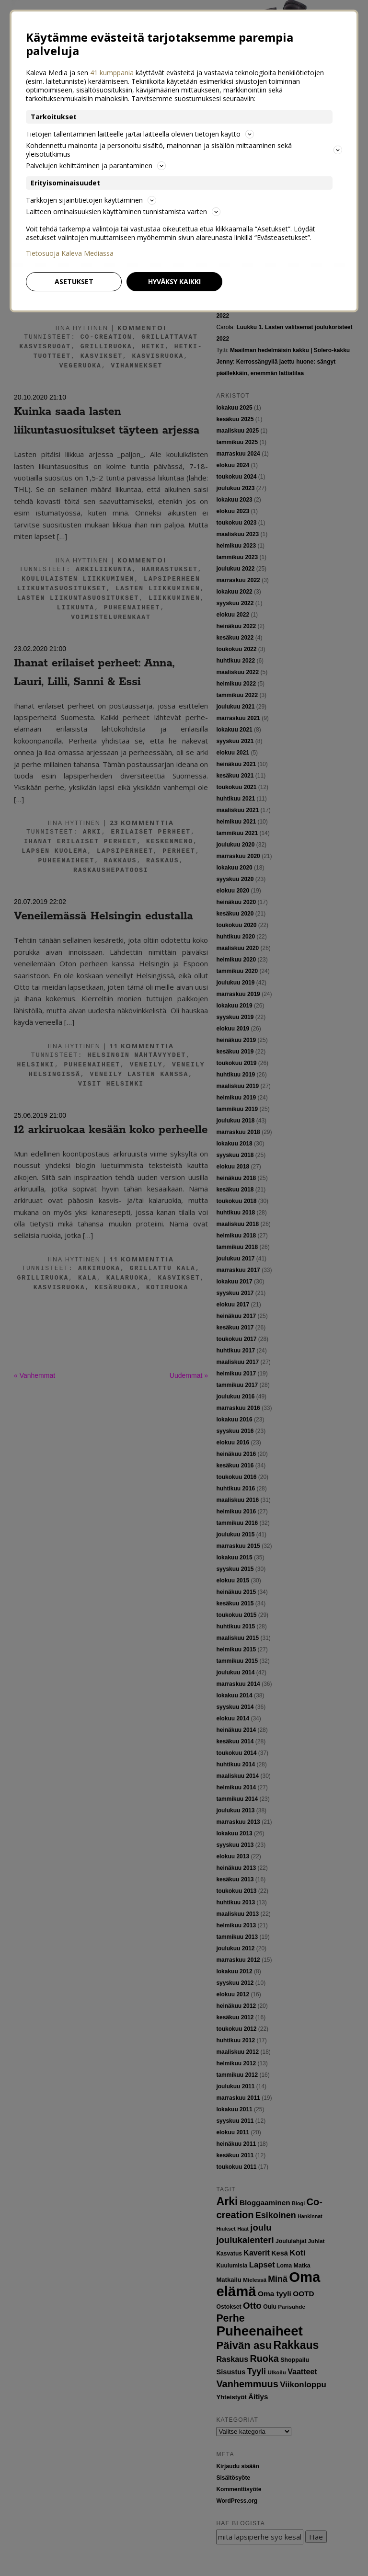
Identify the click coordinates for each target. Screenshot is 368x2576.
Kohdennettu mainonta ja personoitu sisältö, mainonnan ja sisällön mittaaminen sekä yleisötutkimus (184, 150)
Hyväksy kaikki (174, 281)
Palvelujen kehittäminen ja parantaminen (96, 165)
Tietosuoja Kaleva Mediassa (70, 253)
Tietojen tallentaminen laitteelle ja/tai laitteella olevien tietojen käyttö (140, 133)
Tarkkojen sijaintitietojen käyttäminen (91, 200)
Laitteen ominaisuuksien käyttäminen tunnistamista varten (123, 211)
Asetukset (74, 281)
